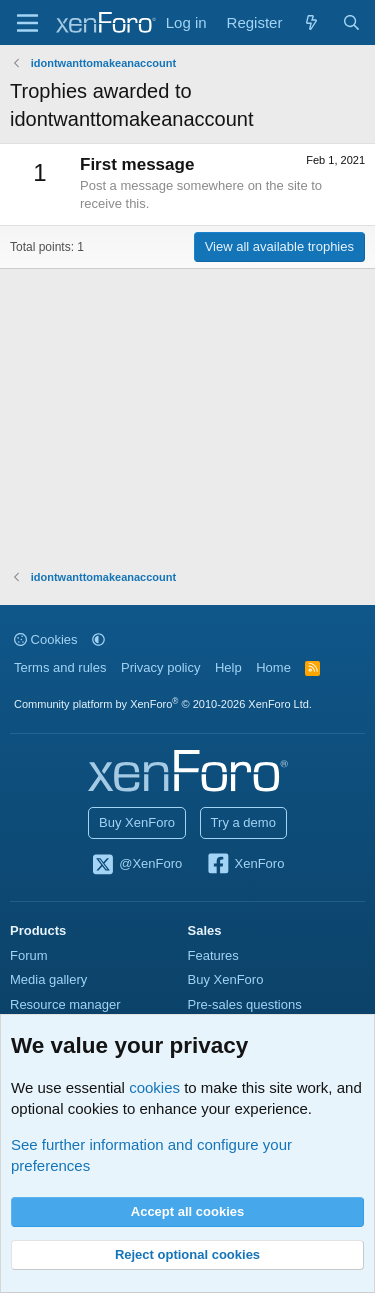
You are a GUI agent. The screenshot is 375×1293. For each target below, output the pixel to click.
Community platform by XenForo (163, 704)
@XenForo (137, 865)
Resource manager (65, 1004)
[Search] (351, 22)
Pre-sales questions (245, 1004)
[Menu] (27, 23)
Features (213, 955)
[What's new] (311, 22)
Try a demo (243, 822)
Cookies (46, 639)
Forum (29, 955)
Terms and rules (60, 667)
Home (273, 667)
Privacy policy (160, 667)
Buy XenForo (137, 822)
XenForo (245, 865)
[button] (98, 639)
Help (228, 667)
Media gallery (48, 979)
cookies (154, 1087)
